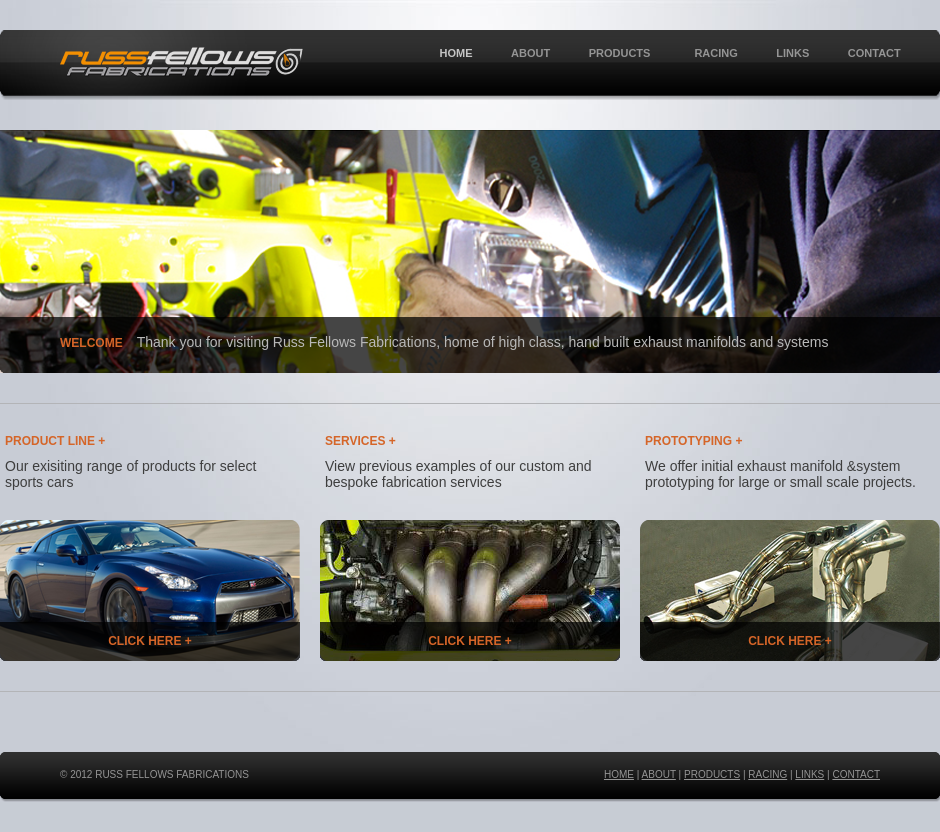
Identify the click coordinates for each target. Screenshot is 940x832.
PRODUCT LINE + (55, 441)
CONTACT (874, 53)
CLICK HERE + (150, 641)
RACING (715, 53)
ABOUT (530, 53)
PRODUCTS (617, 53)
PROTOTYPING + (693, 441)
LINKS (792, 53)
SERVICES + (360, 441)
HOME (456, 53)
